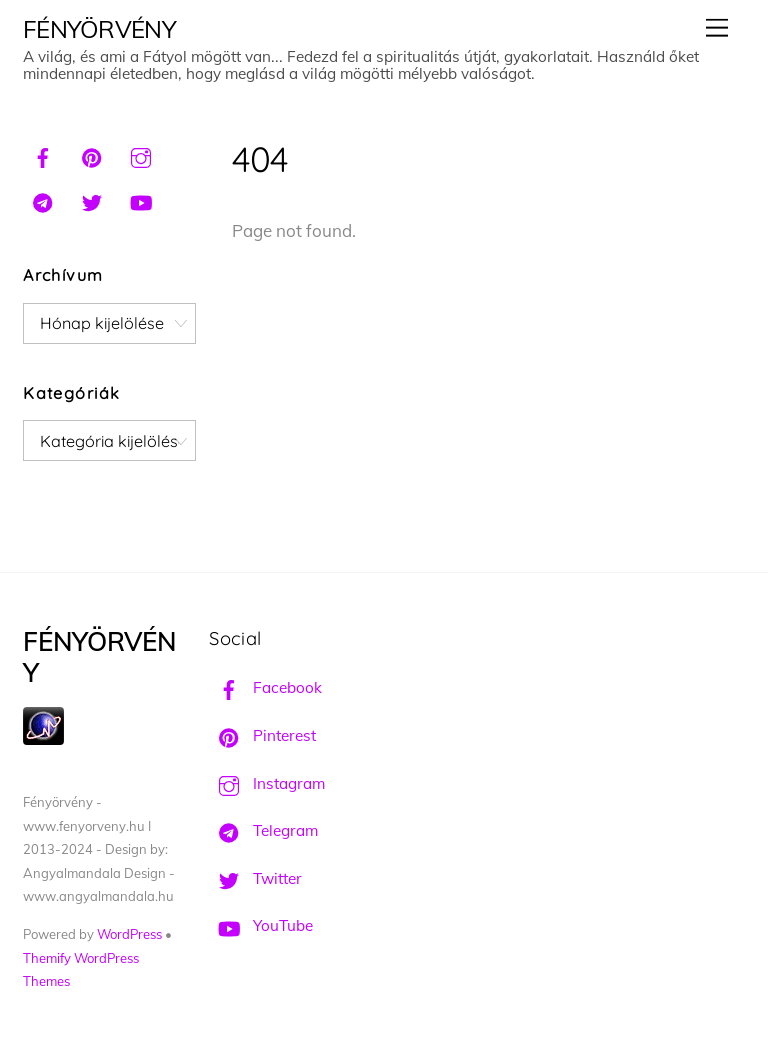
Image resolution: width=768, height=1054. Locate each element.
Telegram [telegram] (263, 830)
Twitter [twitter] (255, 878)
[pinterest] (92, 155)
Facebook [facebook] (265, 687)
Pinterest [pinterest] (262, 735)
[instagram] (141, 155)
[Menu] (717, 27)
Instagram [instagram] (267, 783)
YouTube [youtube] (261, 925)
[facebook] (43, 155)
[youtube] (141, 200)
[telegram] (43, 200)
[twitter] (92, 200)
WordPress (129, 934)
